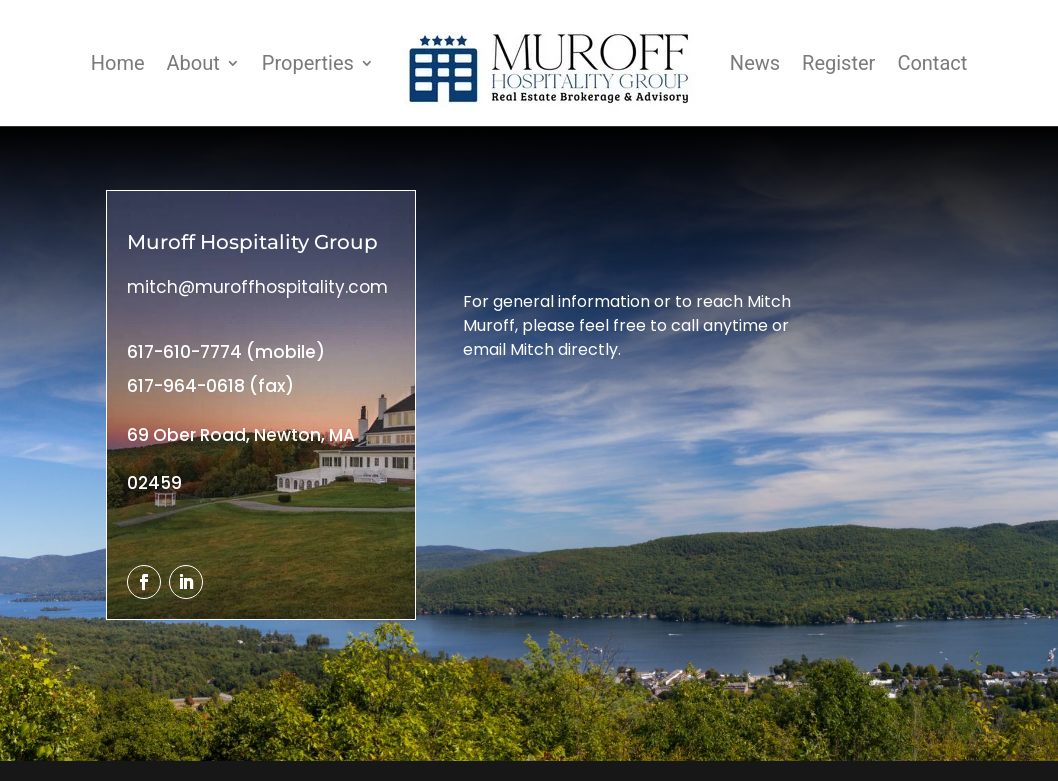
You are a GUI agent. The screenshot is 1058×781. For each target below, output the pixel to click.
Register (838, 63)
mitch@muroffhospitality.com (257, 287)
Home (118, 63)
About (193, 63)
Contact (932, 63)
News (755, 63)
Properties (308, 63)
